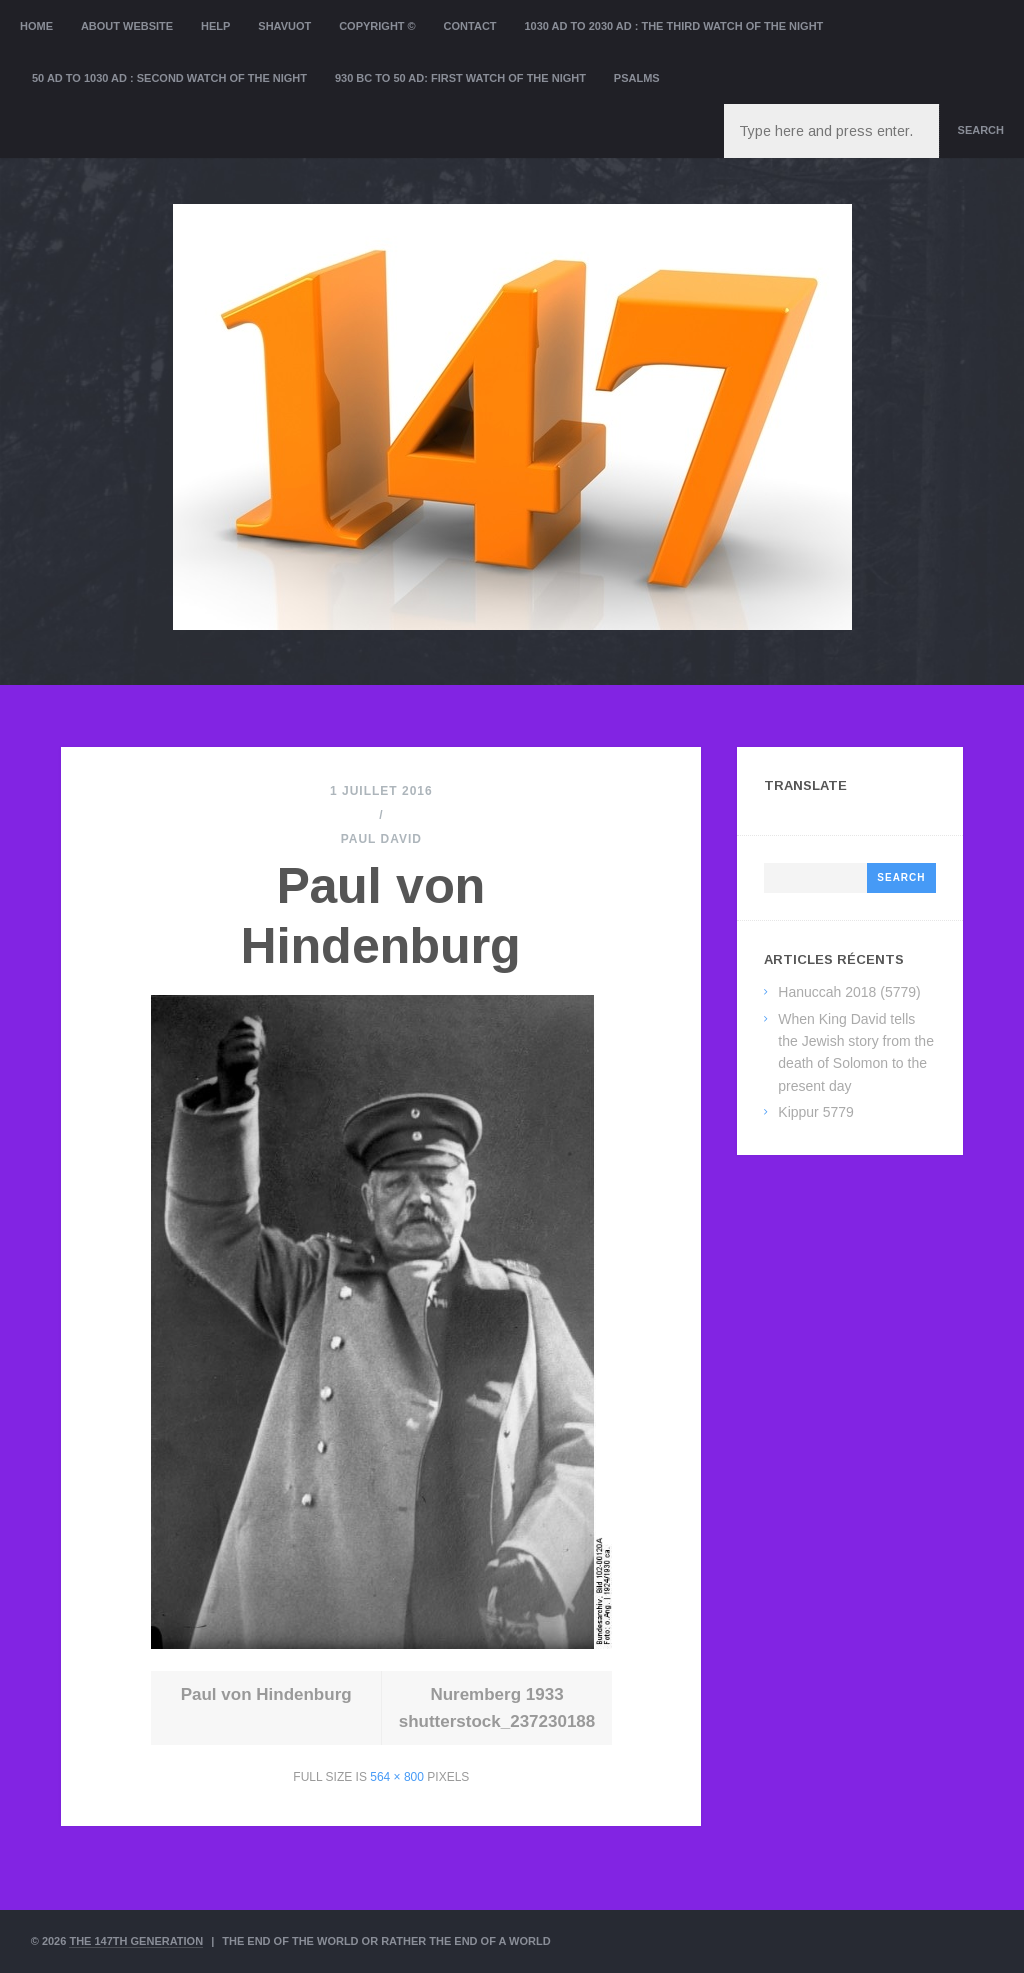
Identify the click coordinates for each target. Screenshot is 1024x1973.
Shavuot (284, 26)
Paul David (381, 839)
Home (36, 26)
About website (127, 26)
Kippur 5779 (816, 1112)
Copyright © (377, 26)
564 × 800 (397, 1777)
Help (215, 26)
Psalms (637, 78)
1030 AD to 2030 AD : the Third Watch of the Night (673, 26)
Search (981, 130)
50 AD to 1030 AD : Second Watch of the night (169, 78)
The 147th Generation (136, 1941)
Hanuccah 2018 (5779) (849, 992)
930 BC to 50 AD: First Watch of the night (460, 78)
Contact (470, 26)
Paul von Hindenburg (266, 1694)
